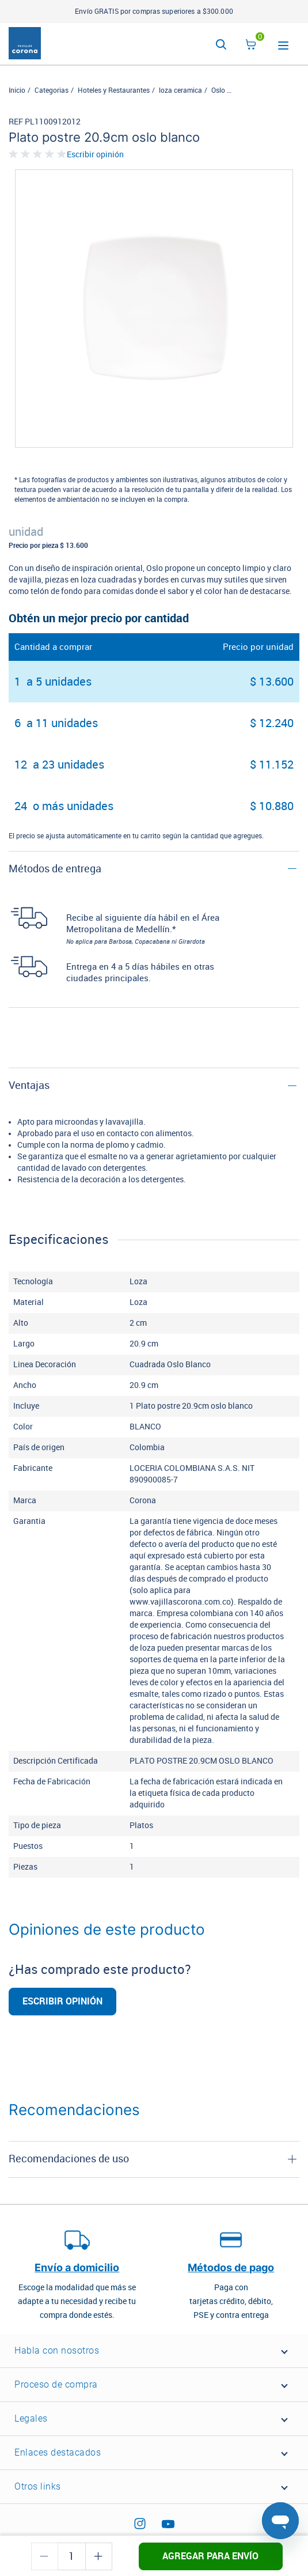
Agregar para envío (210, 2556)
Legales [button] (31, 2418)
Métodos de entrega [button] (55, 869)
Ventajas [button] (29, 1085)
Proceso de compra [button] (56, 2384)
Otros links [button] (37, 2486)
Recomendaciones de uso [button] (69, 2159)
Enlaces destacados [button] (57, 2452)
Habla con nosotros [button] (56, 2350)
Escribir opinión (95, 155)
